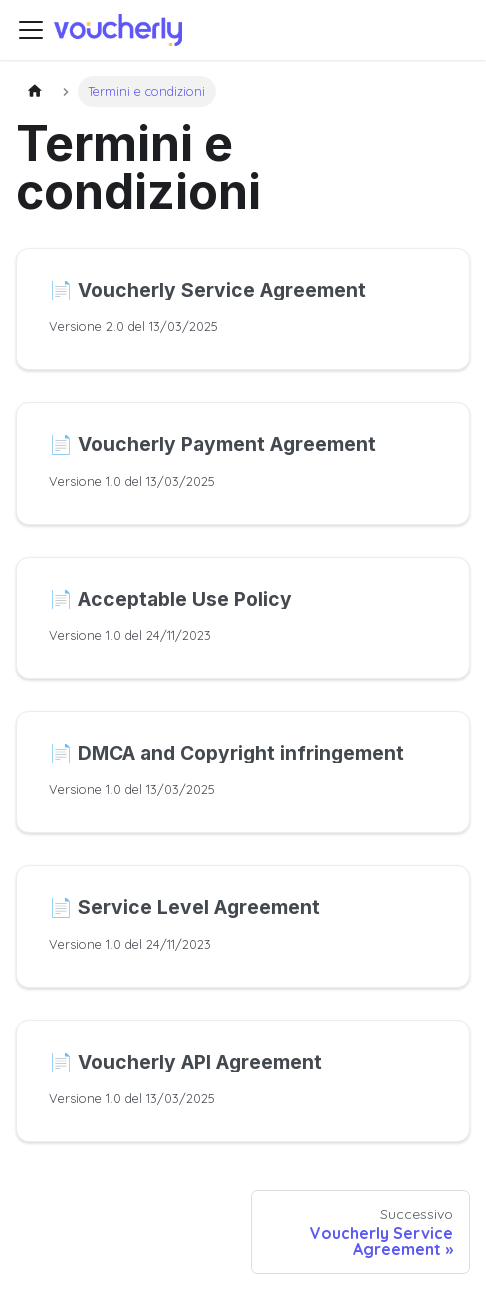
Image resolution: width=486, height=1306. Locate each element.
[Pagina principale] (35, 91)
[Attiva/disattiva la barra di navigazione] (31, 30)
